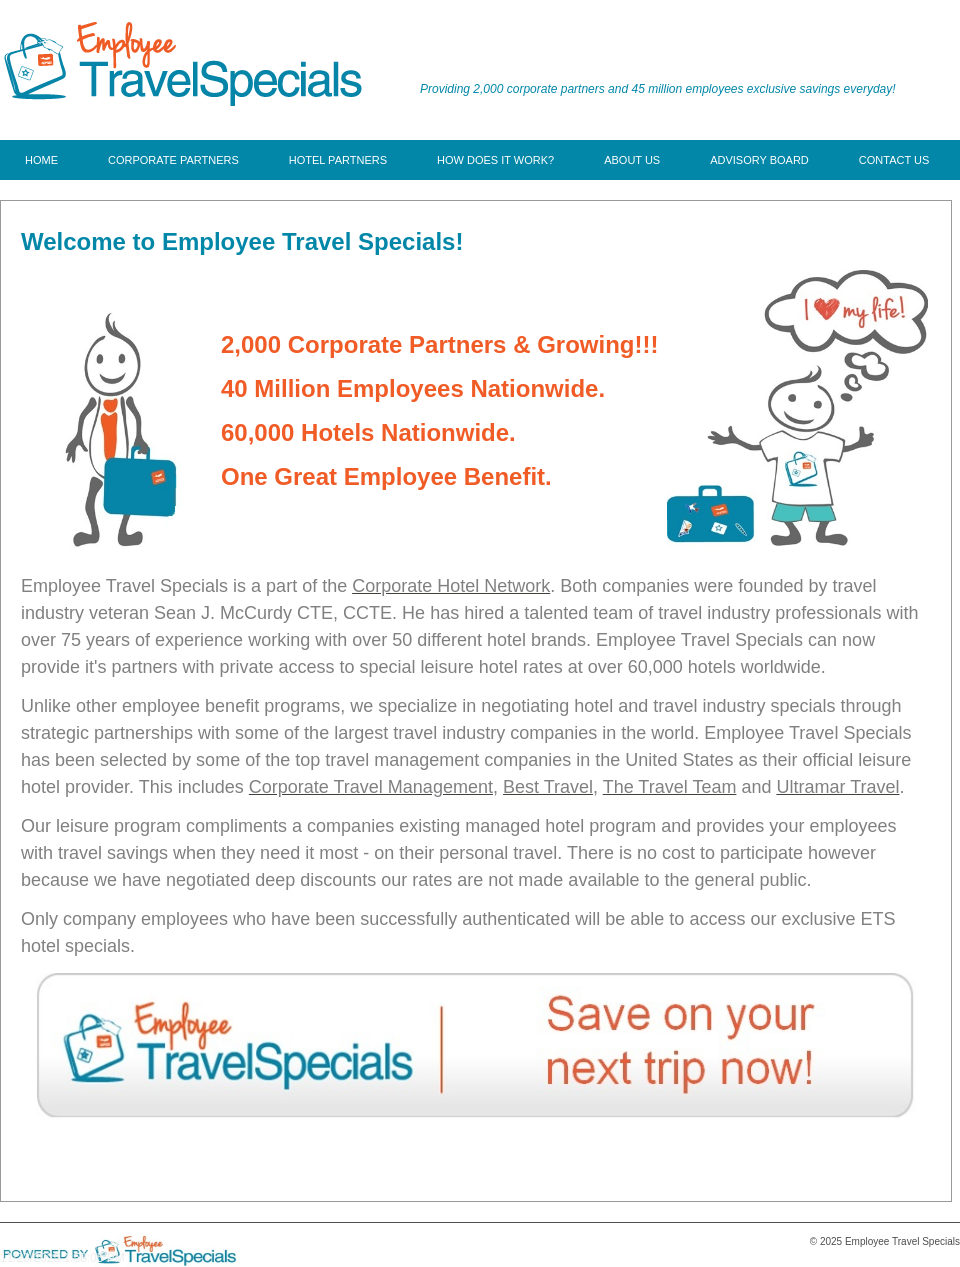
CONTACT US (894, 160)
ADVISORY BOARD (759, 160)
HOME (41, 160)
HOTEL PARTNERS (338, 160)
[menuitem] (41, 160)
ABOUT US (632, 160)
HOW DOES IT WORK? (495, 160)
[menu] (477, 160)
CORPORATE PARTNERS (173, 160)
